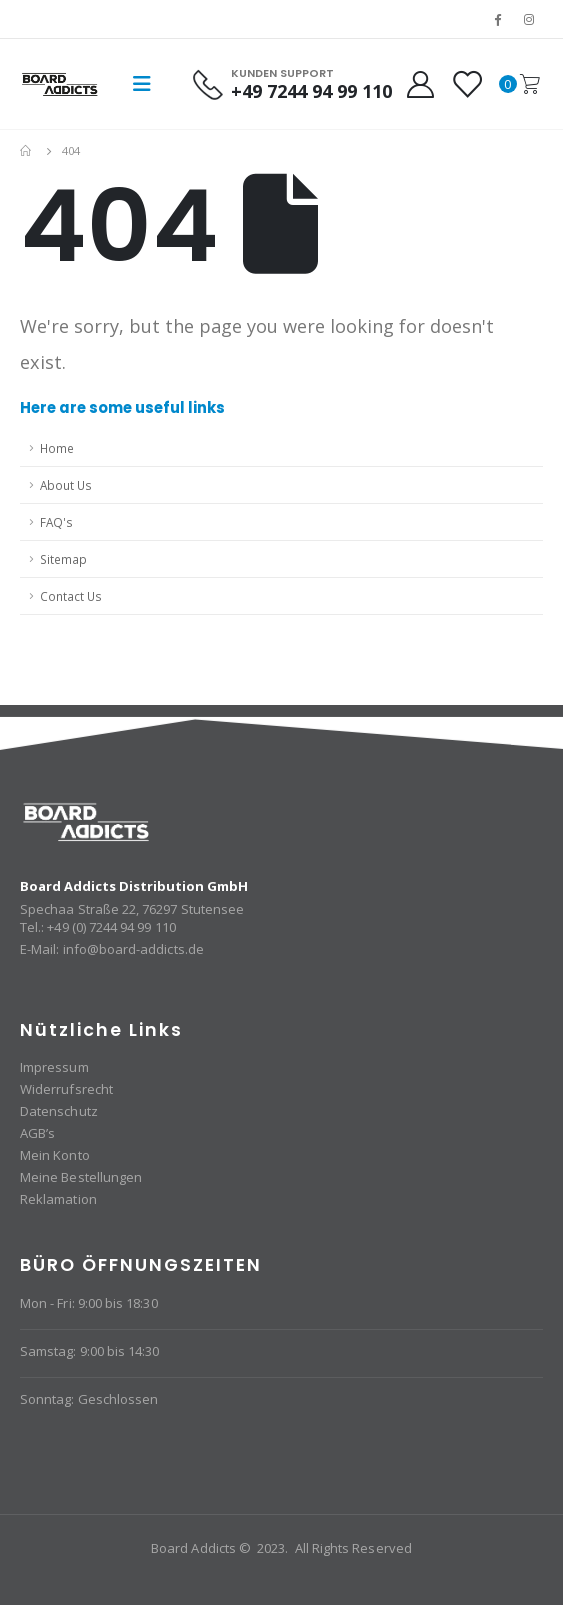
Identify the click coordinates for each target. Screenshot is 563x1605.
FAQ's (56, 522)
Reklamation (58, 1199)
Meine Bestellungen (81, 1177)
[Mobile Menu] (142, 84)
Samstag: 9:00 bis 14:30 (90, 1351)
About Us (66, 485)
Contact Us (71, 596)
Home (57, 448)
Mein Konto (55, 1155)
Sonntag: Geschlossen (89, 1399)
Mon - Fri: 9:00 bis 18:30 (89, 1303)
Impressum (54, 1067)
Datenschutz (59, 1111)
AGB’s (37, 1133)
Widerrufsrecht (66, 1089)
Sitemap (63, 559)
